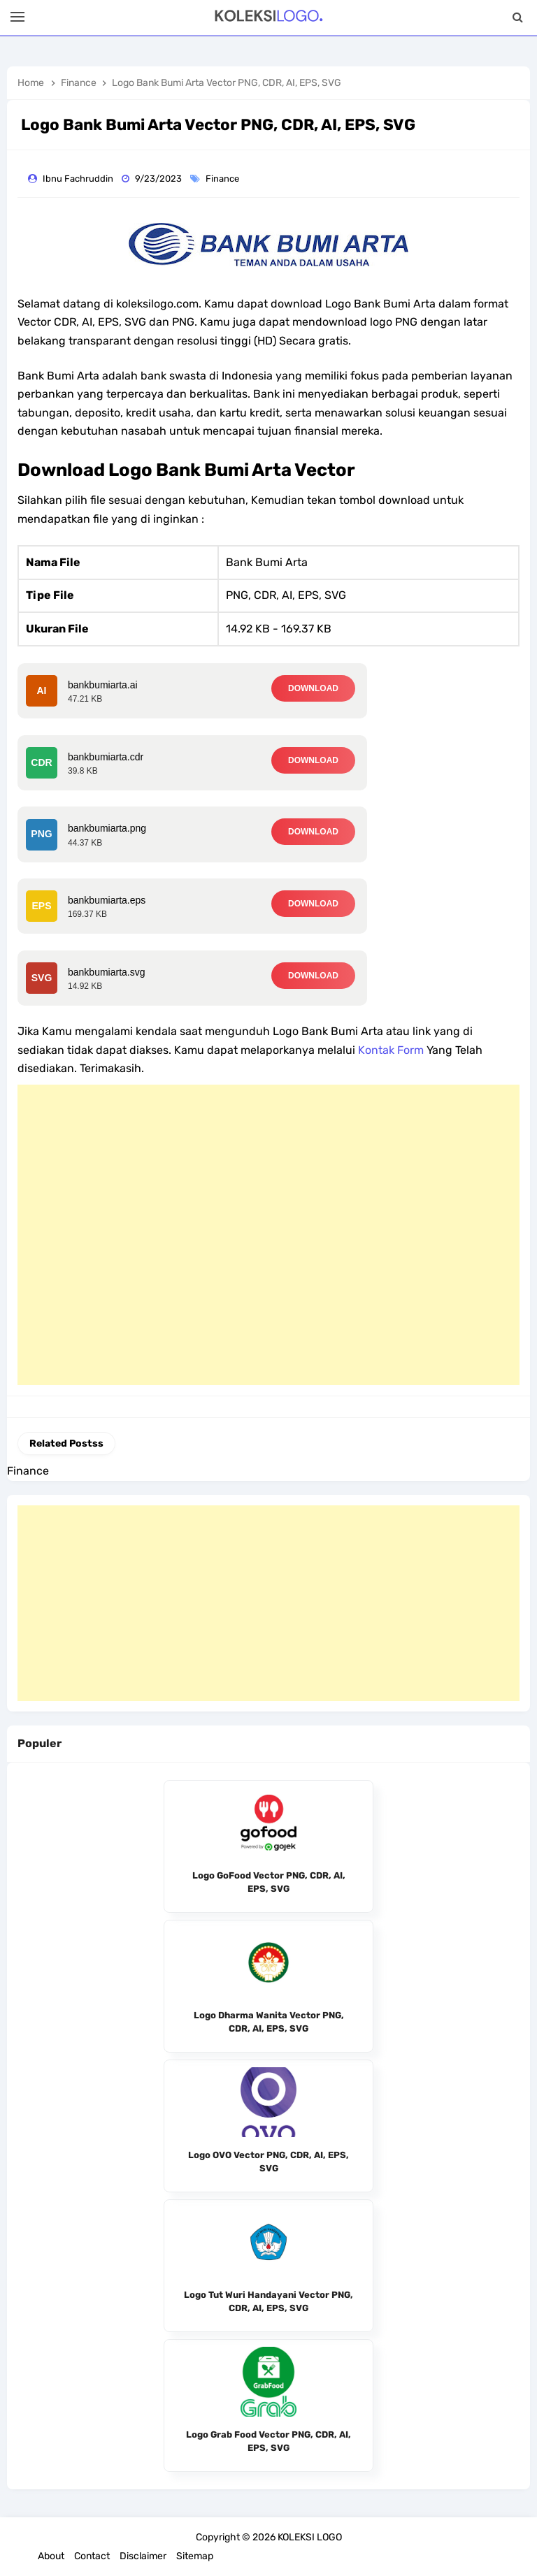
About (51, 2556)
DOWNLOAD (313, 688)
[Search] (518, 17)
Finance (223, 178)
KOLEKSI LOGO (310, 2537)
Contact (92, 2556)
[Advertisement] (268, 1235)
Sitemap (194, 2556)
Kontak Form (391, 1050)
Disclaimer (143, 2556)
